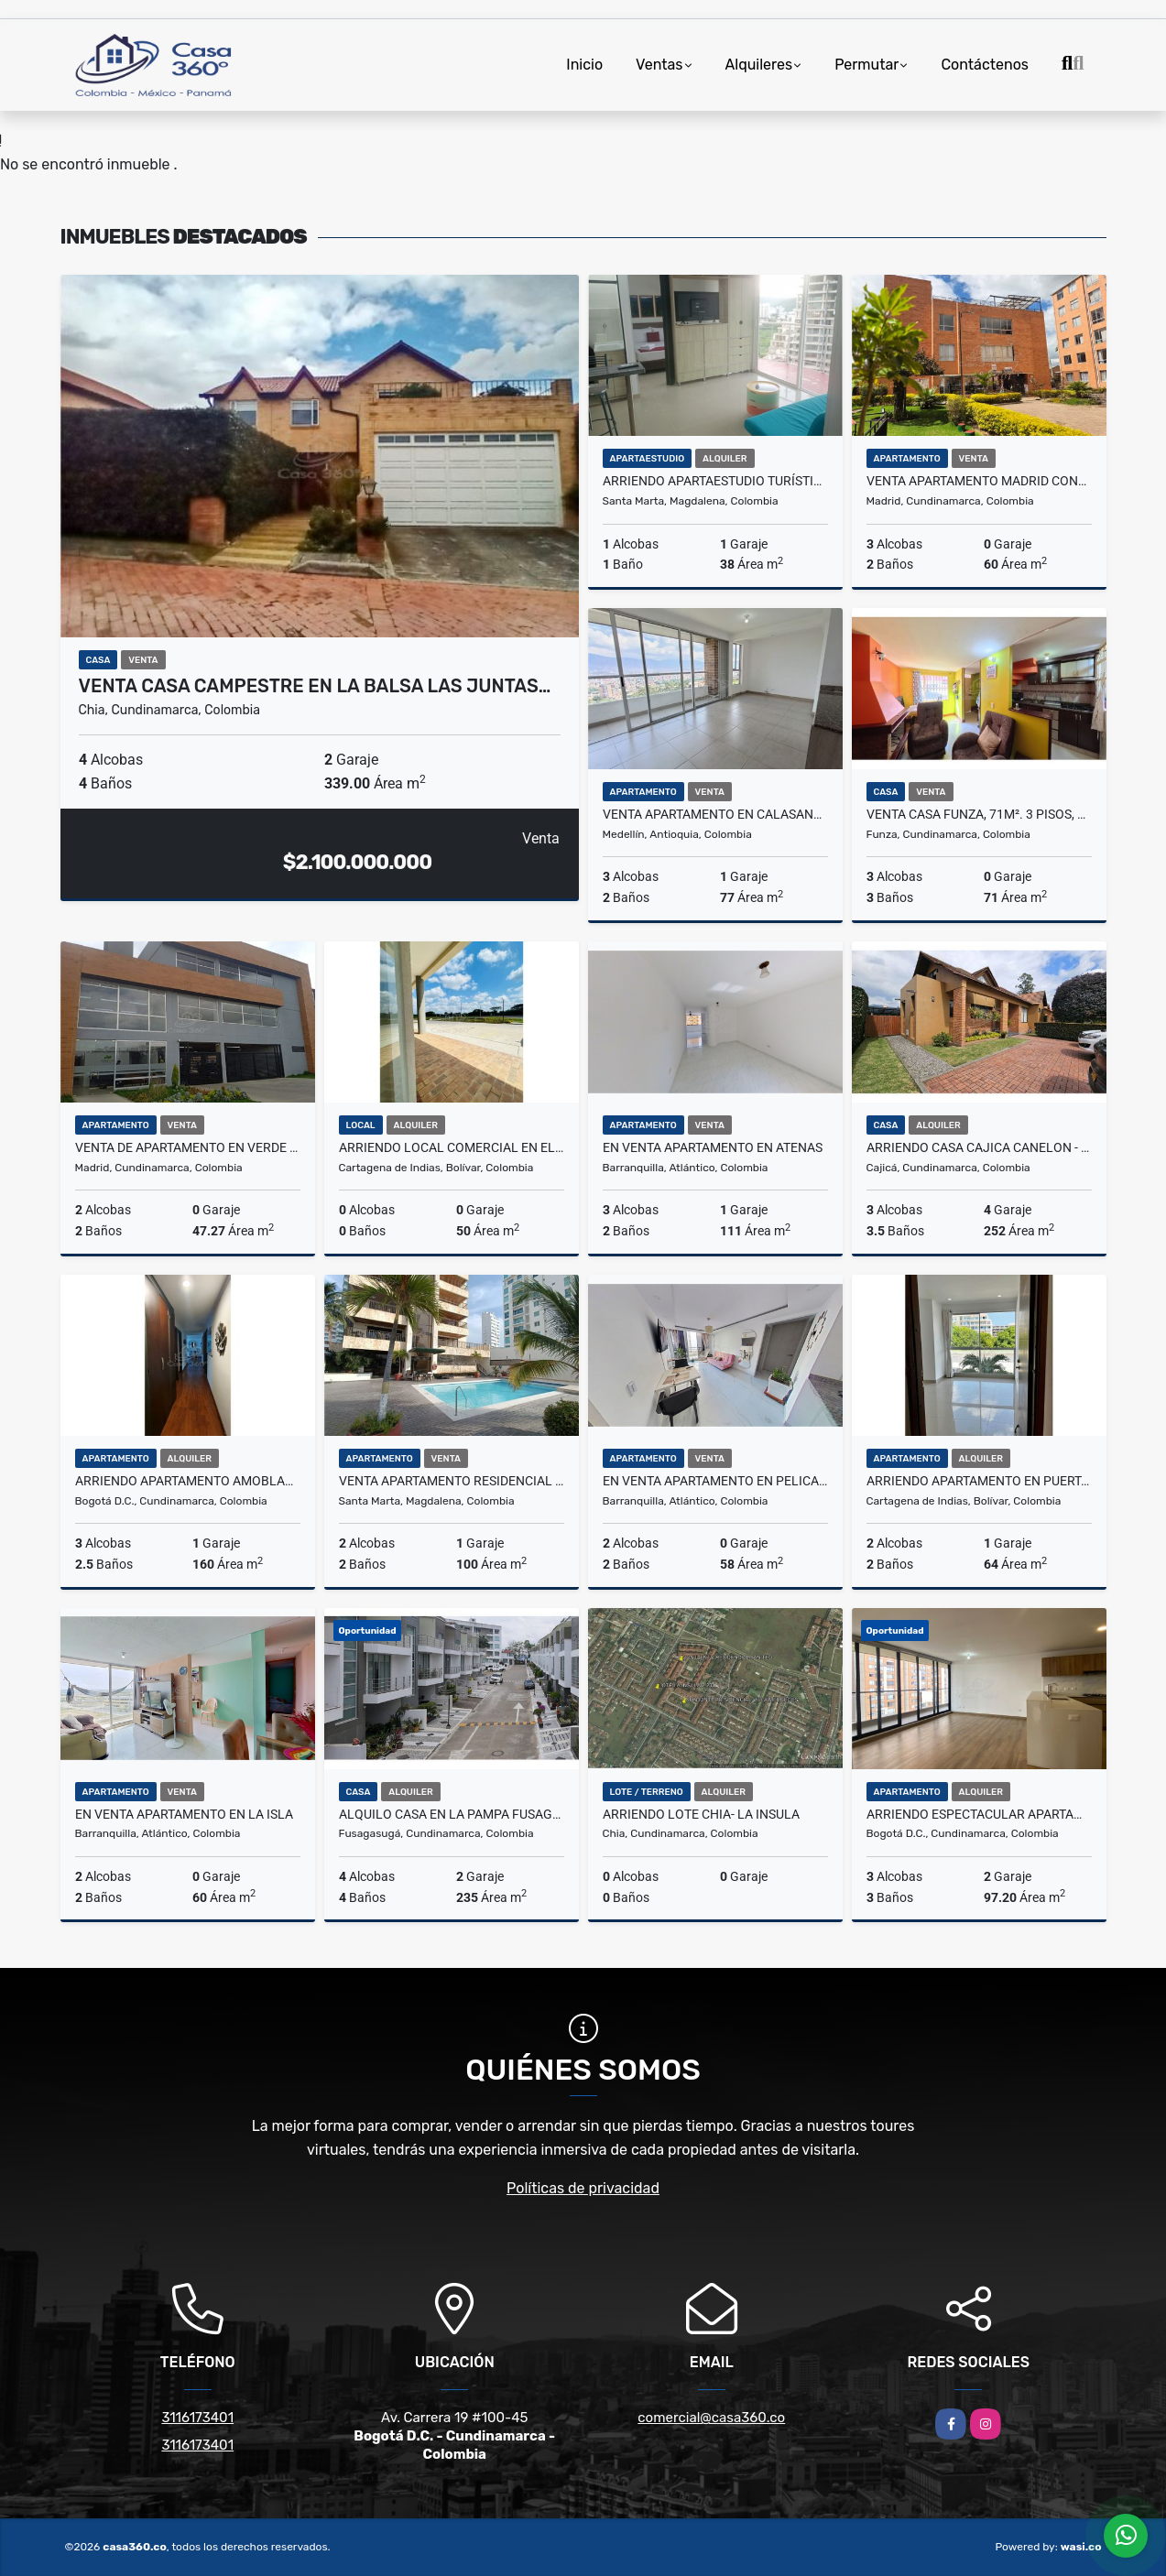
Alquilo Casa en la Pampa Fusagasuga (451, 1814)
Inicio (584, 64)
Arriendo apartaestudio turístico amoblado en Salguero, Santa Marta (715, 480)
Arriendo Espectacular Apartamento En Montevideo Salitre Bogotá (979, 1814)
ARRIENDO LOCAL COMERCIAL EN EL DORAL (451, 1147)
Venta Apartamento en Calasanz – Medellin (715, 814)
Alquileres (759, 64)
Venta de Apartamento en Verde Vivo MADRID (187, 1147)
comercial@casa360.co (711, 2417)
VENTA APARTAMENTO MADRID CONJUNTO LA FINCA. (979, 480)
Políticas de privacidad (583, 2188)
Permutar (866, 64)
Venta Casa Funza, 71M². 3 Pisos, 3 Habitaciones (979, 814)
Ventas (659, 64)
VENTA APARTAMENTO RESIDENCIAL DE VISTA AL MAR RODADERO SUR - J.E (451, 1480)
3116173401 (197, 2417)
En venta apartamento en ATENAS (713, 1147)
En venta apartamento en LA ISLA (184, 1814)
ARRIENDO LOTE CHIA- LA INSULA (701, 1814)
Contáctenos (985, 64)
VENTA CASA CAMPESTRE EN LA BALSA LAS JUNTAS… (315, 686)
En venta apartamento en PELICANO (715, 1480)
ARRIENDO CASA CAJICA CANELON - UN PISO (979, 1147)
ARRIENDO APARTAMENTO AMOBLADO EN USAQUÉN (187, 1480)
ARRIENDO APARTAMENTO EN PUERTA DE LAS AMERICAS (979, 1480)
